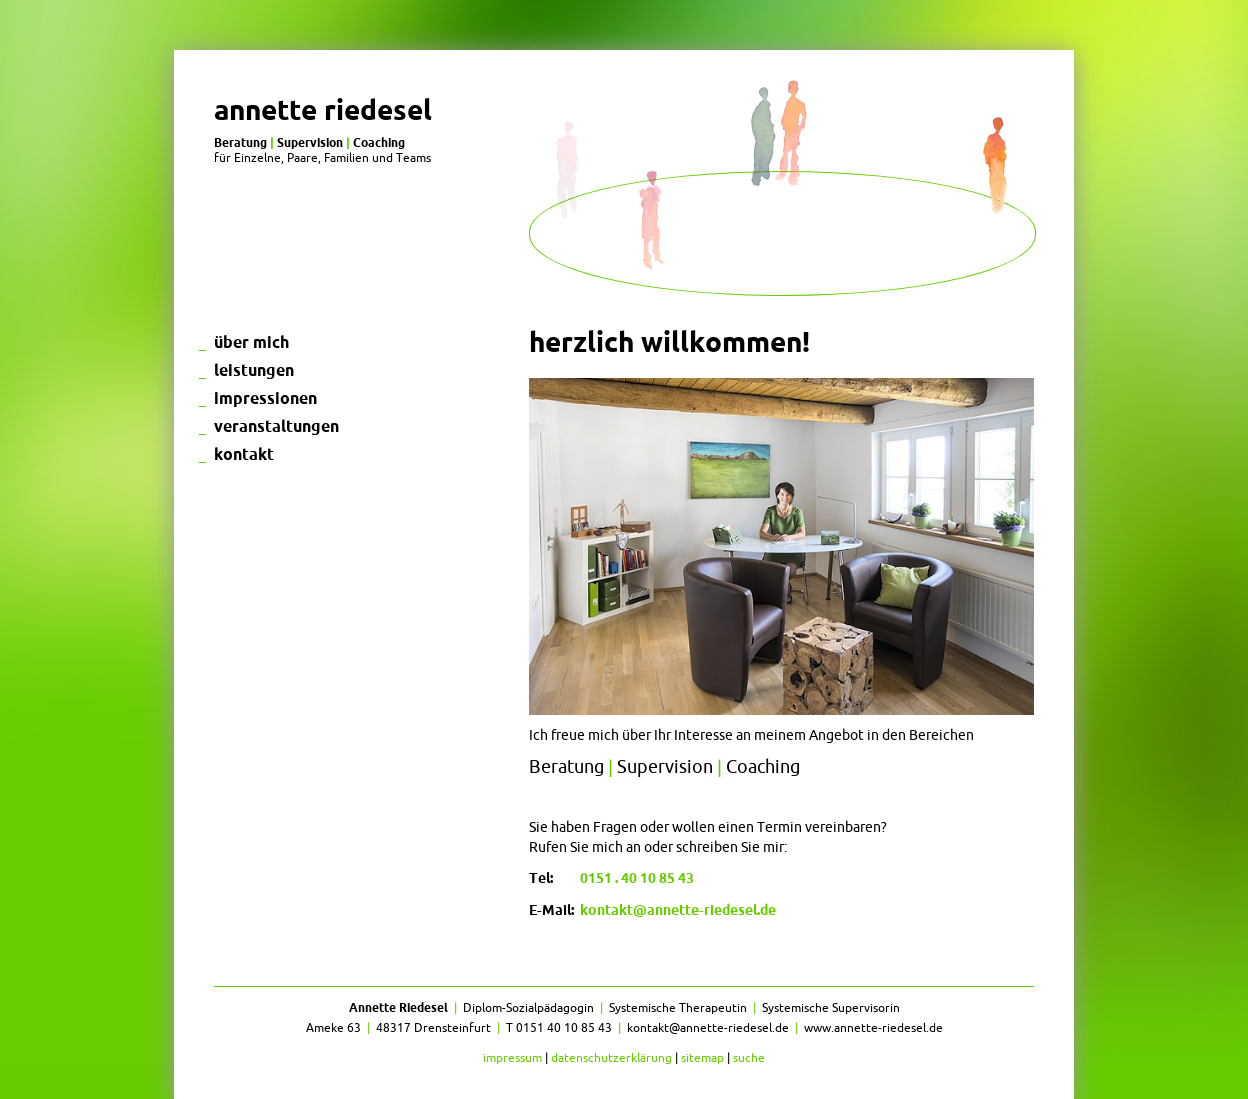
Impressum (512, 1057)
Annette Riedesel (323, 109)
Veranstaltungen (276, 426)
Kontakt (244, 454)
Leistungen (254, 370)
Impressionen (265, 398)
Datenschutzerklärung (611, 1057)
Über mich (251, 342)
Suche (749, 1057)
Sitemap (702, 1057)
